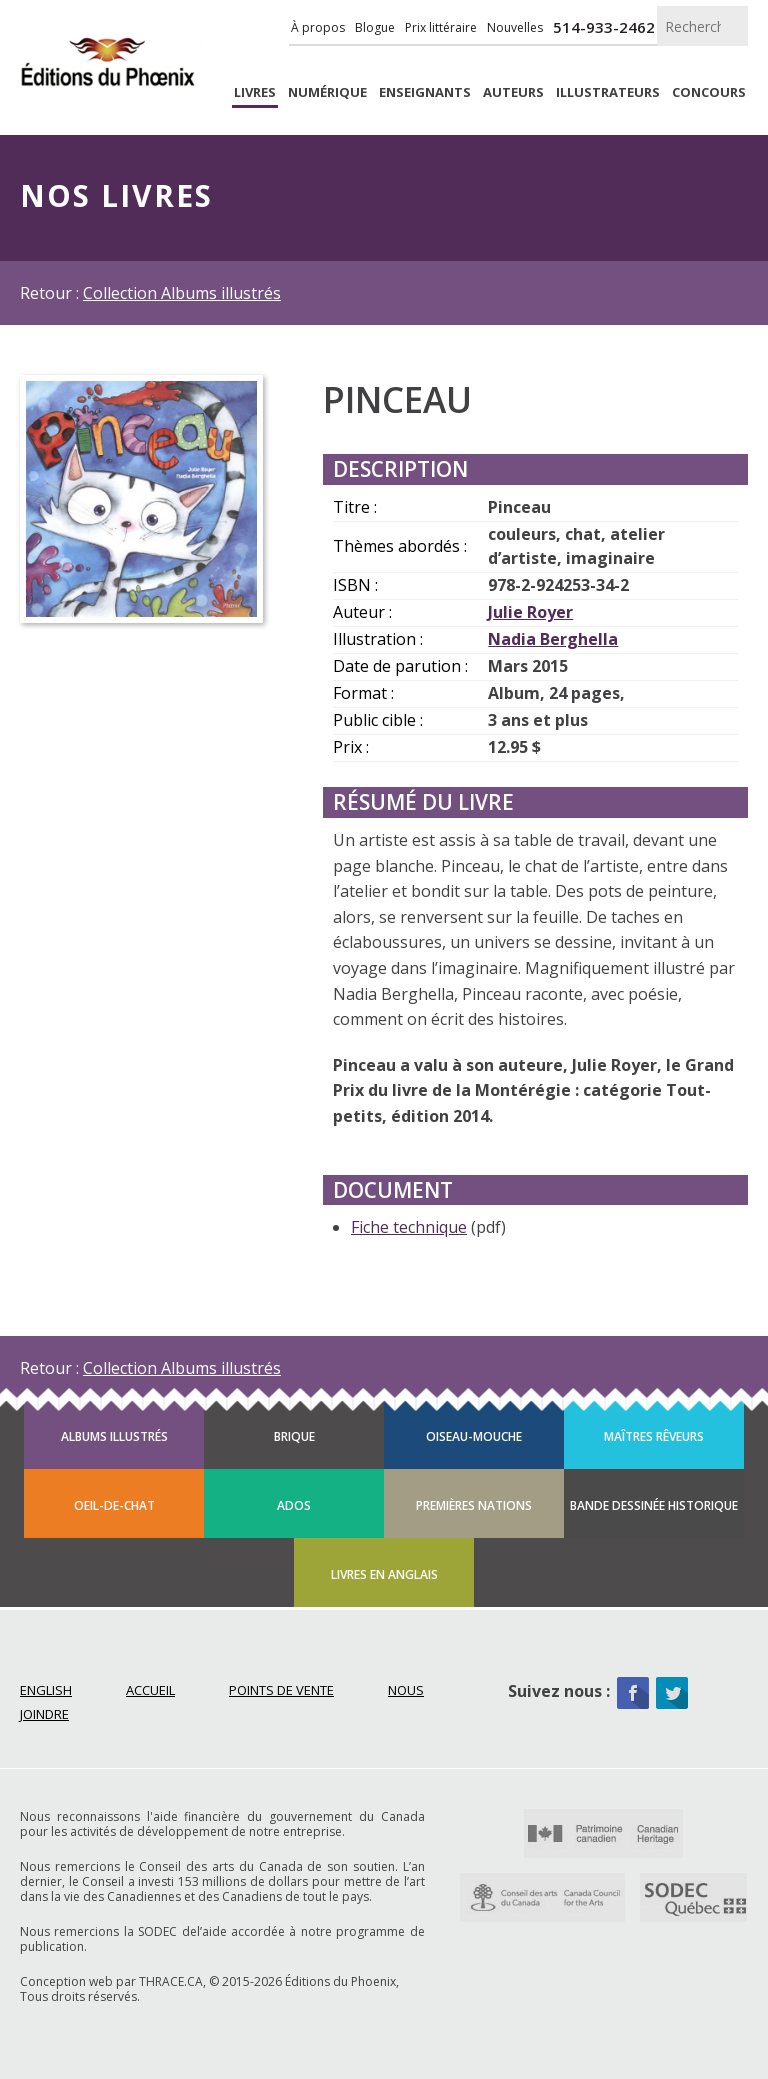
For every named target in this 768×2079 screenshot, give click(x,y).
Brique (294, 1436)
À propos (318, 27)
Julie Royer (530, 612)
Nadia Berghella (553, 639)
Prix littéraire (441, 27)
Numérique (327, 92)
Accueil (150, 1690)
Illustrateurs (608, 92)
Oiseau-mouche (474, 1436)
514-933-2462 (604, 27)
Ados (294, 1505)
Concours (709, 92)
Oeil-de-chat (114, 1505)
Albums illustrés (114, 1436)
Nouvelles (515, 27)
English (46, 1690)
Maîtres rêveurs (654, 1436)
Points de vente (281, 1690)
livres (255, 92)
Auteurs (513, 92)
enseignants (425, 92)
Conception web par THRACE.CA (111, 1981)
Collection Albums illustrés (182, 293)
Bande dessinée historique (654, 1505)
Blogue (375, 27)
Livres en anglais (384, 1574)
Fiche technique (409, 1227)
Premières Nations (474, 1505)
